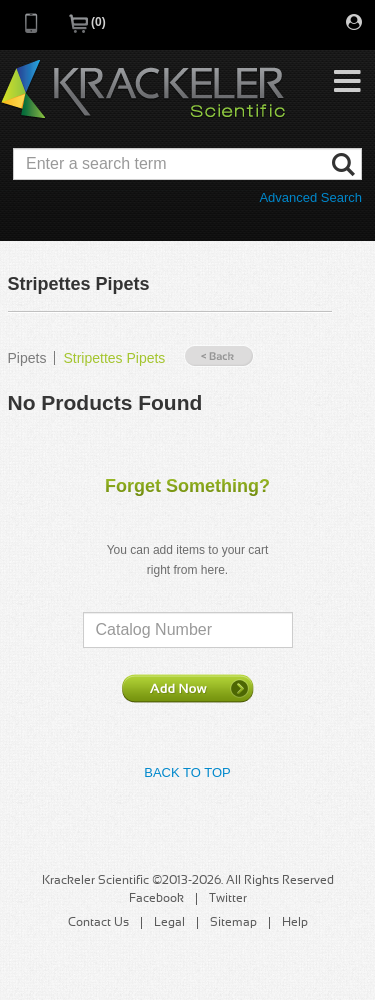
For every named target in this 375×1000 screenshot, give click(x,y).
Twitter (228, 899)
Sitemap (233, 923)
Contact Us (98, 923)
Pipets (27, 358)
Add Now (188, 688)
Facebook (156, 899)
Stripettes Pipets (114, 358)
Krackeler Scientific (143, 90)
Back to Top (187, 772)
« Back (219, 356)
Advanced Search (310, 197)
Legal (169, 923)
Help (295, 923)
